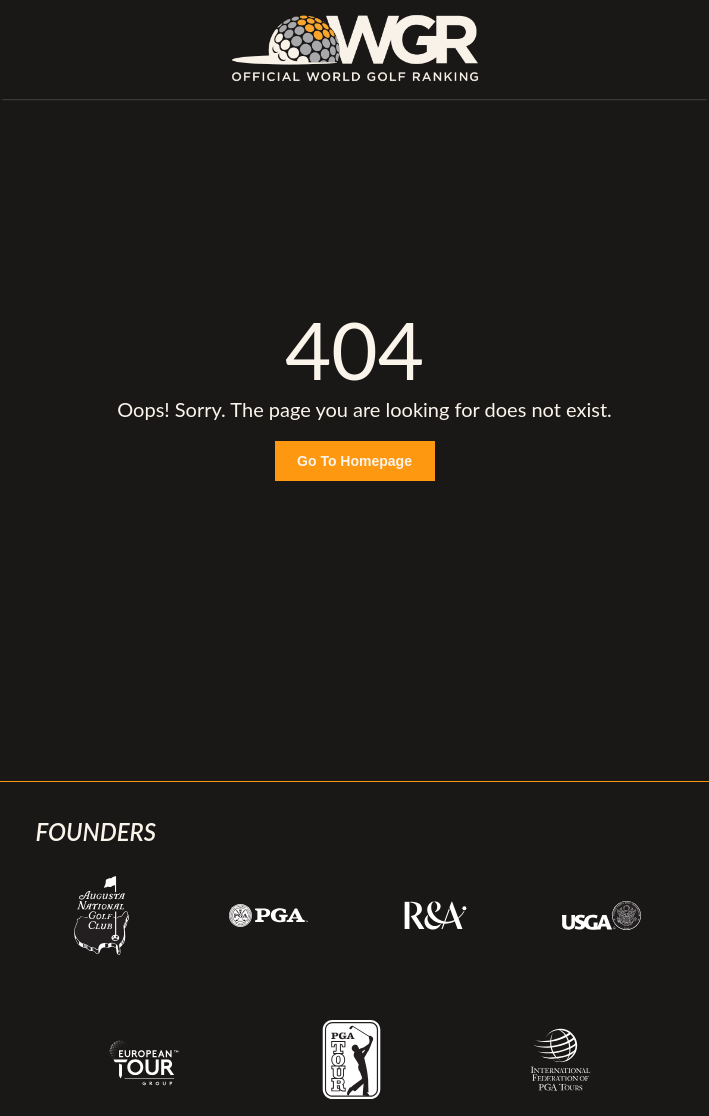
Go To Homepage (354, 461)
